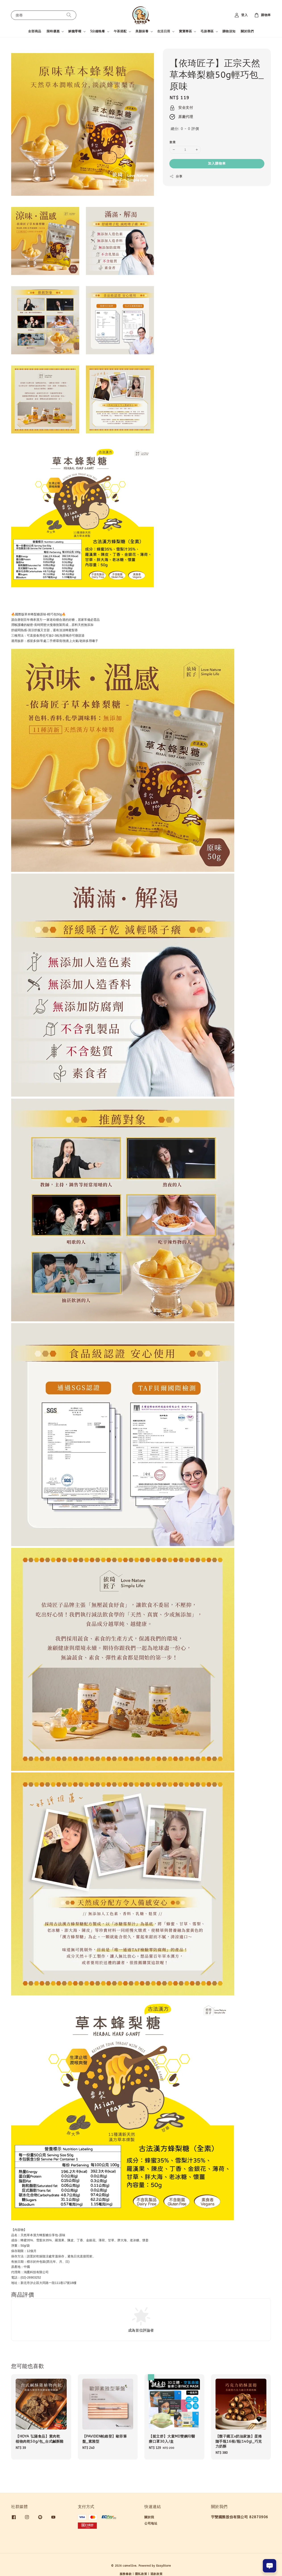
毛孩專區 (207, 31)
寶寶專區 (185, 31)
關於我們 (247, 31)
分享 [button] (176, 176)
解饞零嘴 (74, 31)
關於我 (149, 2517)
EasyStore (163, 2565)
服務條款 (126, 2574)
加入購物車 (217, 163)
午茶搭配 (120, 31)
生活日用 (163, 31)
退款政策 (156, 2574)
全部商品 (34, 31)
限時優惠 (53, 31)
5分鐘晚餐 (97, 31)
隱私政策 (141, 2574)
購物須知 (228, 31)
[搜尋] (69, 15)
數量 (173, 142)
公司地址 (150, 2523)
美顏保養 (141, 31)
